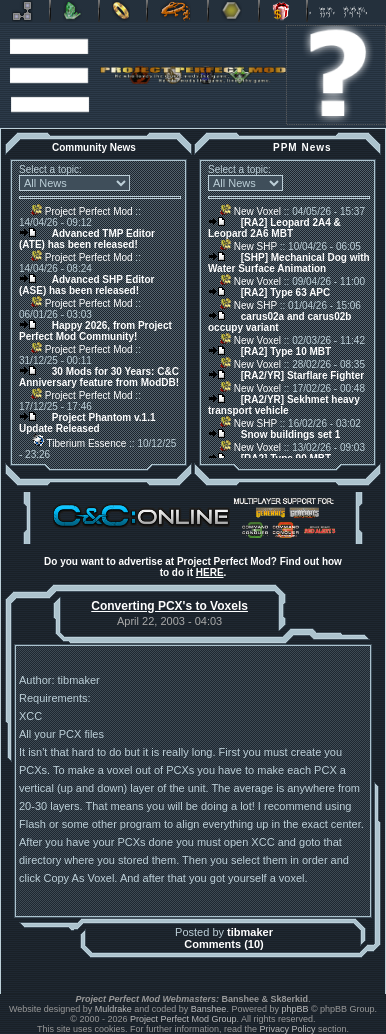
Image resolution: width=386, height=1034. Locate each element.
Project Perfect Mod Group (183, 1019)
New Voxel (250, 211)
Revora (24, 11)
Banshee (209, 1009)
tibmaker (250, 932)
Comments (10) (223, 944)
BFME (123, 11)
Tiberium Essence (78, 443)
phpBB (294, 1009)
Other (233, 11)
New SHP (248, 246)
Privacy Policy (288, 1029)
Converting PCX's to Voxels (169, 606)
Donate (283, 11)
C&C (74, 11)
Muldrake (113, 1009)
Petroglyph (177, 11)
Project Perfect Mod (82, 211)
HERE (210, 572)
